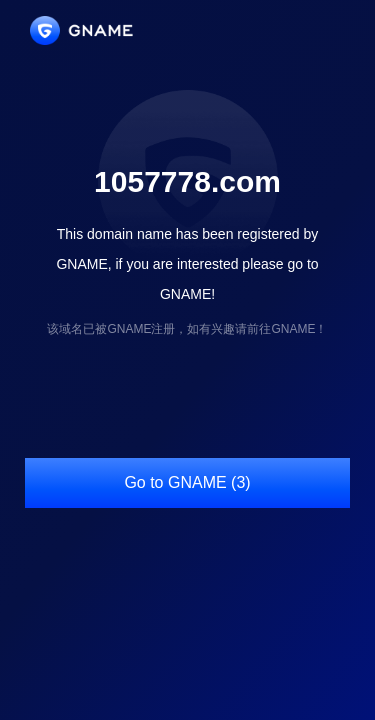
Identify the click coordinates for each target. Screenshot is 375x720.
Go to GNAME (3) (187, 482)
